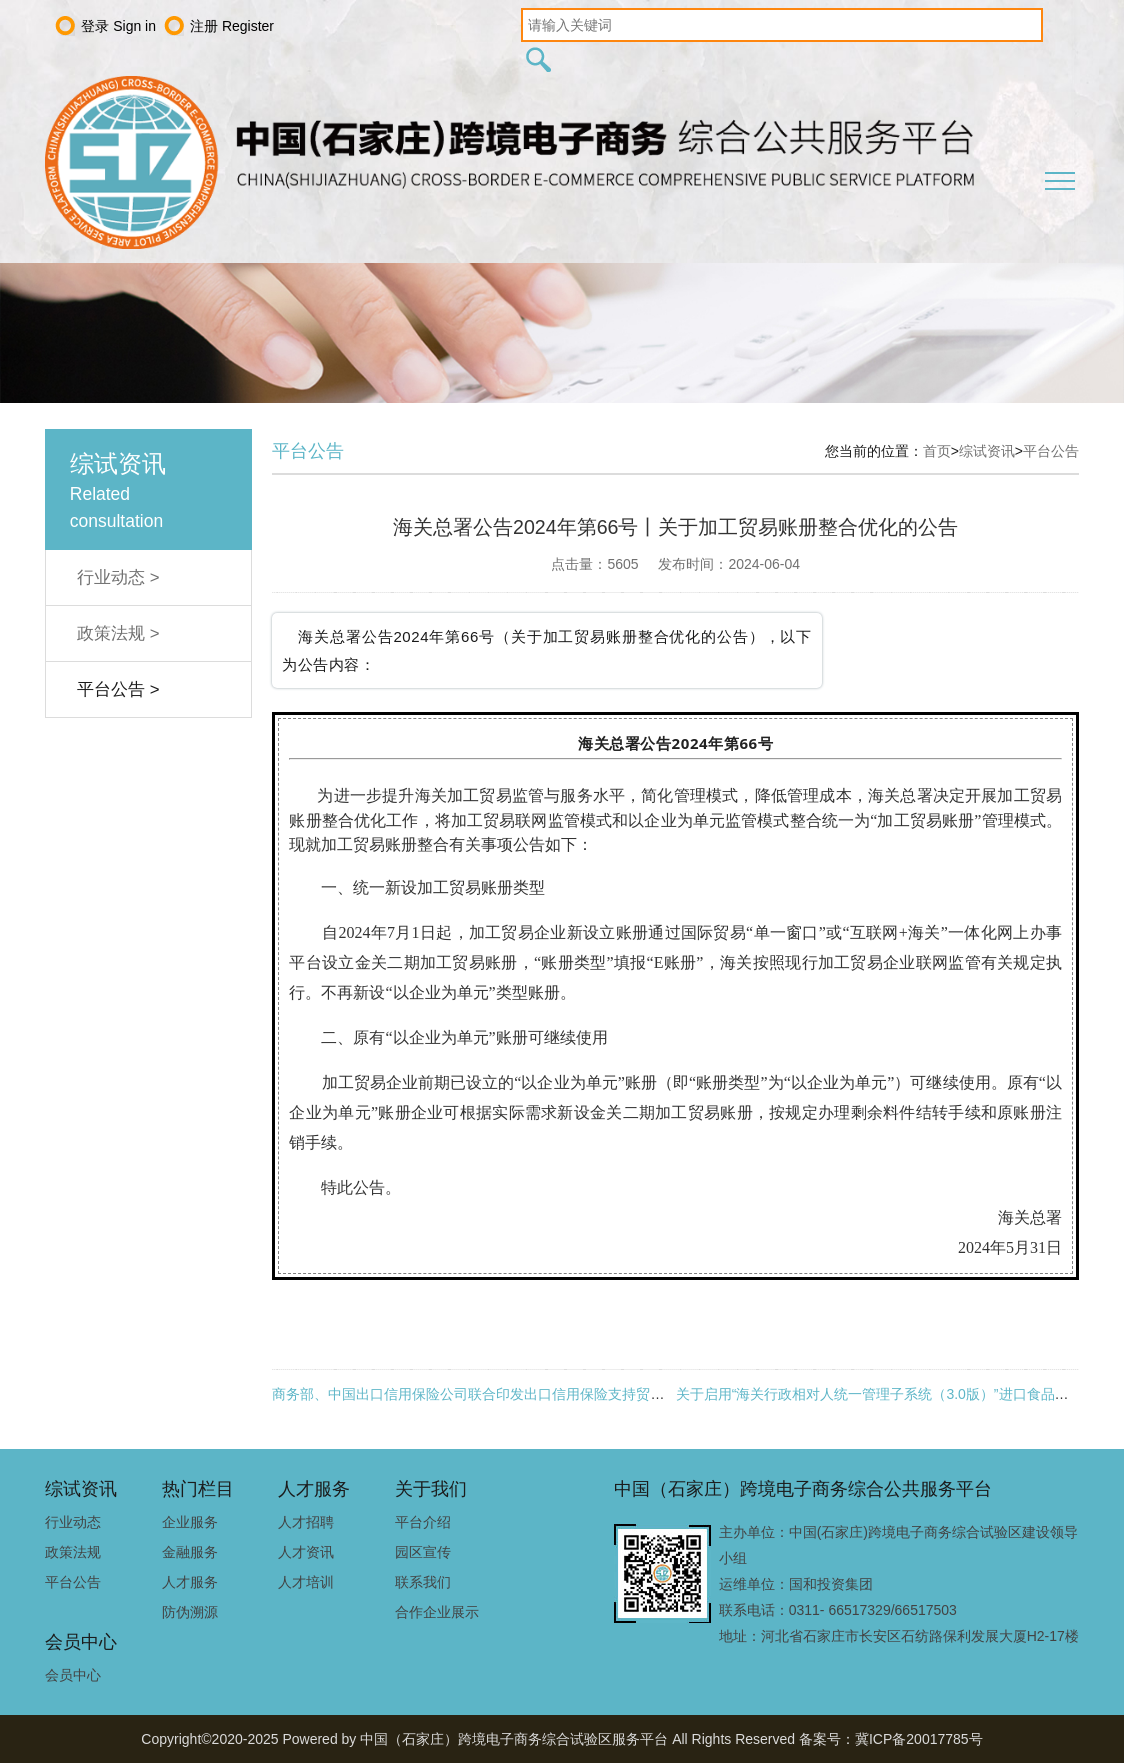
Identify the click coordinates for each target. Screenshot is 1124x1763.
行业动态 (73, 1522)
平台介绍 (423, 1522)
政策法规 (73, 1552)
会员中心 (73, 1675)
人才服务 (190, 1582)
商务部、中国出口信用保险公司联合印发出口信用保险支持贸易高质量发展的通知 (524, 1394)
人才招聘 (306, 1522)
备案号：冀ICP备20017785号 (891, 1739)
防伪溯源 (190, 1612)
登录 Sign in (118, 26)
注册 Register (232, 26)
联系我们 (423, 1582)
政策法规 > (118, 633)
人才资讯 (306, 1552)
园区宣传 (423, 1552)
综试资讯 (987, 451)
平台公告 (1051, 451)
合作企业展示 (437, 1612)
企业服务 (190, 1522)
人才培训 (306, 1582)
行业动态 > (118, 577)
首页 (937, 451)
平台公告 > (118, 689)
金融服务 (190, 1552)
